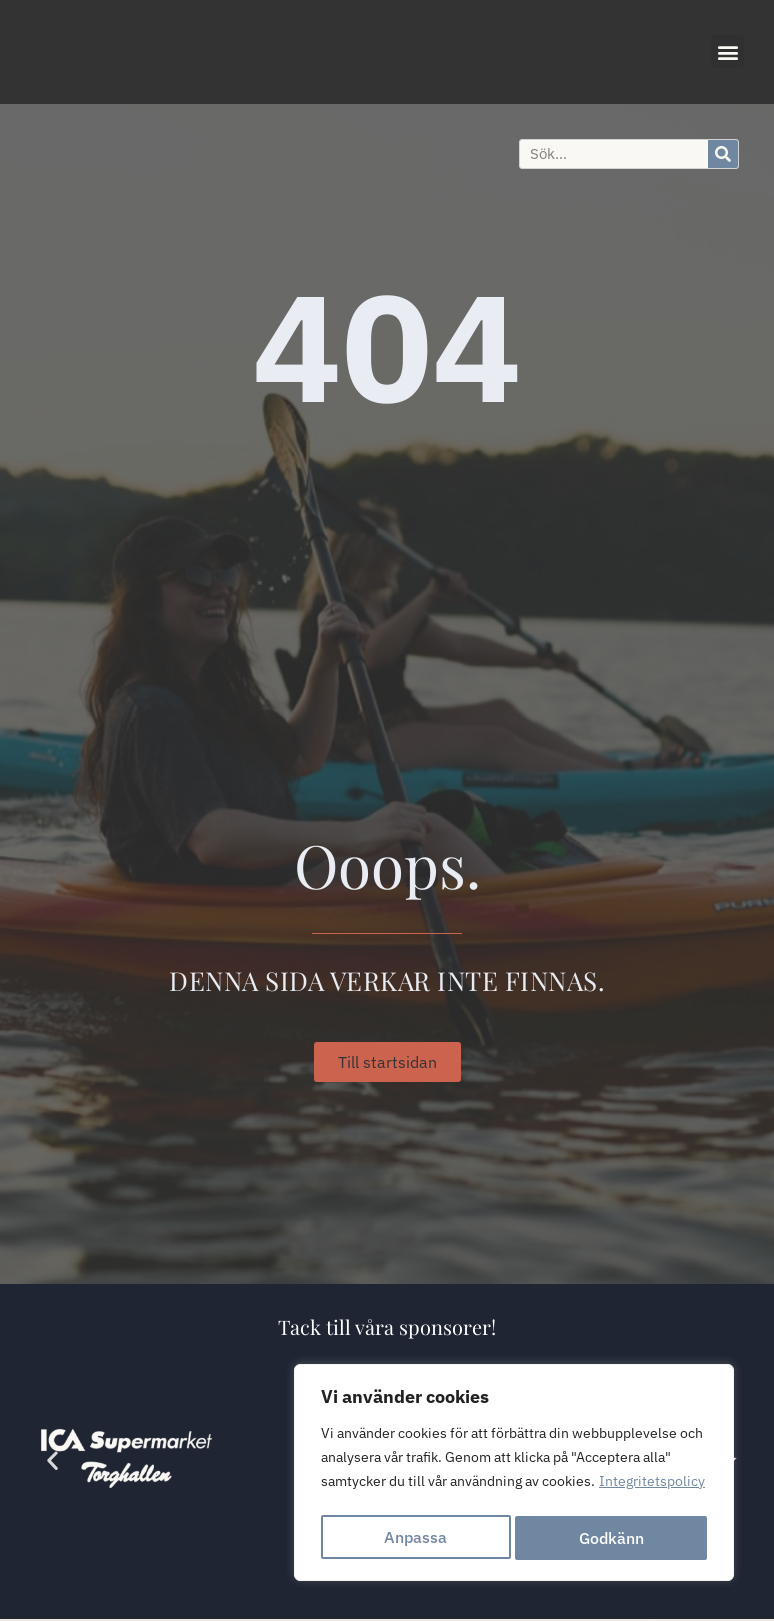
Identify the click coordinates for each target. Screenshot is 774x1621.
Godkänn (612, 1538)
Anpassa (415, 1538)
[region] (514, 1476)
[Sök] (723, 154)
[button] (727, 51)
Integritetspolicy (652, 1488)
